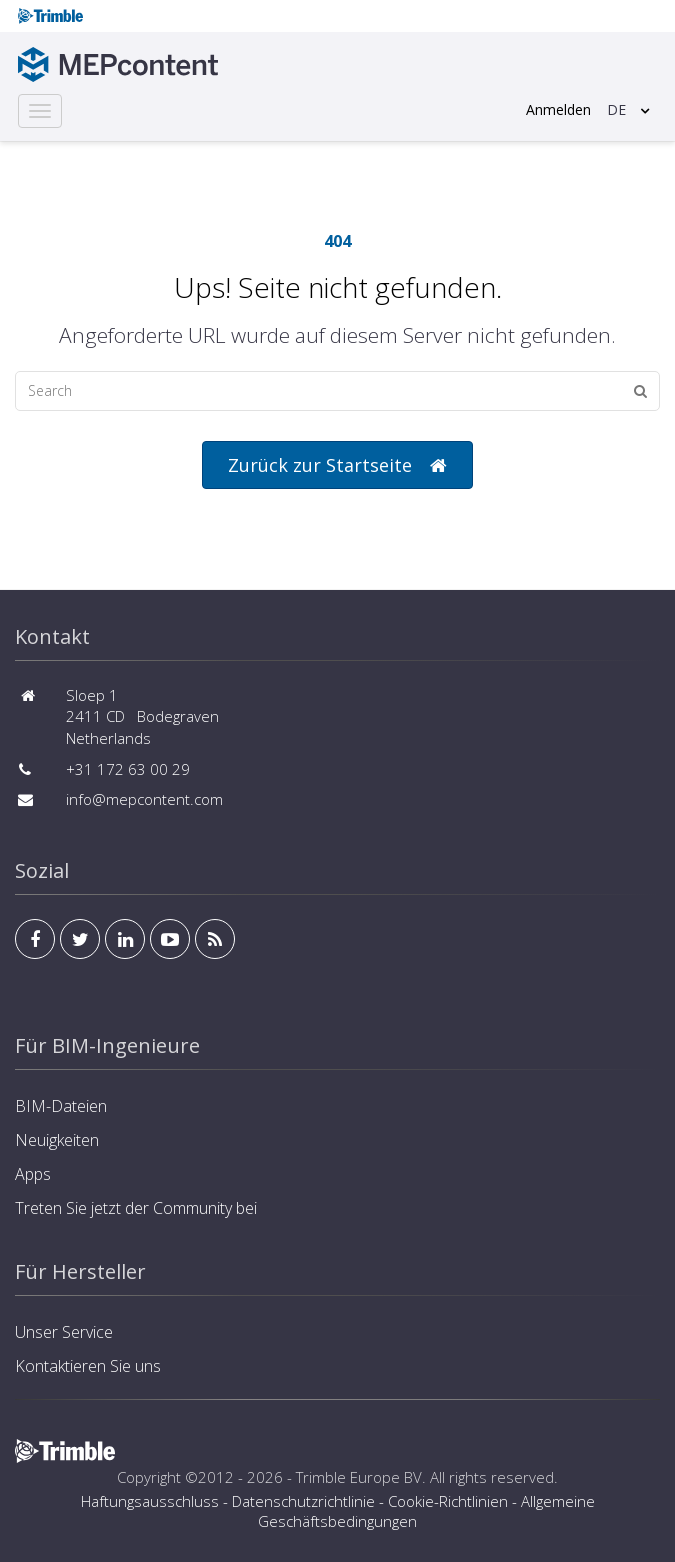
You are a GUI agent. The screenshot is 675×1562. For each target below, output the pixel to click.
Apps (33, 1174)
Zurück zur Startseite (337, 465)
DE (616, 109)
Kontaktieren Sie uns (88, 1366)
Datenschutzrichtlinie (303, 1501)
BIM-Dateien (61, 1106)
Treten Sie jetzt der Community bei (136, 1208)
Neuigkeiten (57, 1140)
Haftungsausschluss (150, 1501)
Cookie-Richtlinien (448, 1501)
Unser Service (64, 1332)
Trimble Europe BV (359, 1477)
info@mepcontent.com (144, 799)
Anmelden (558, 109)
